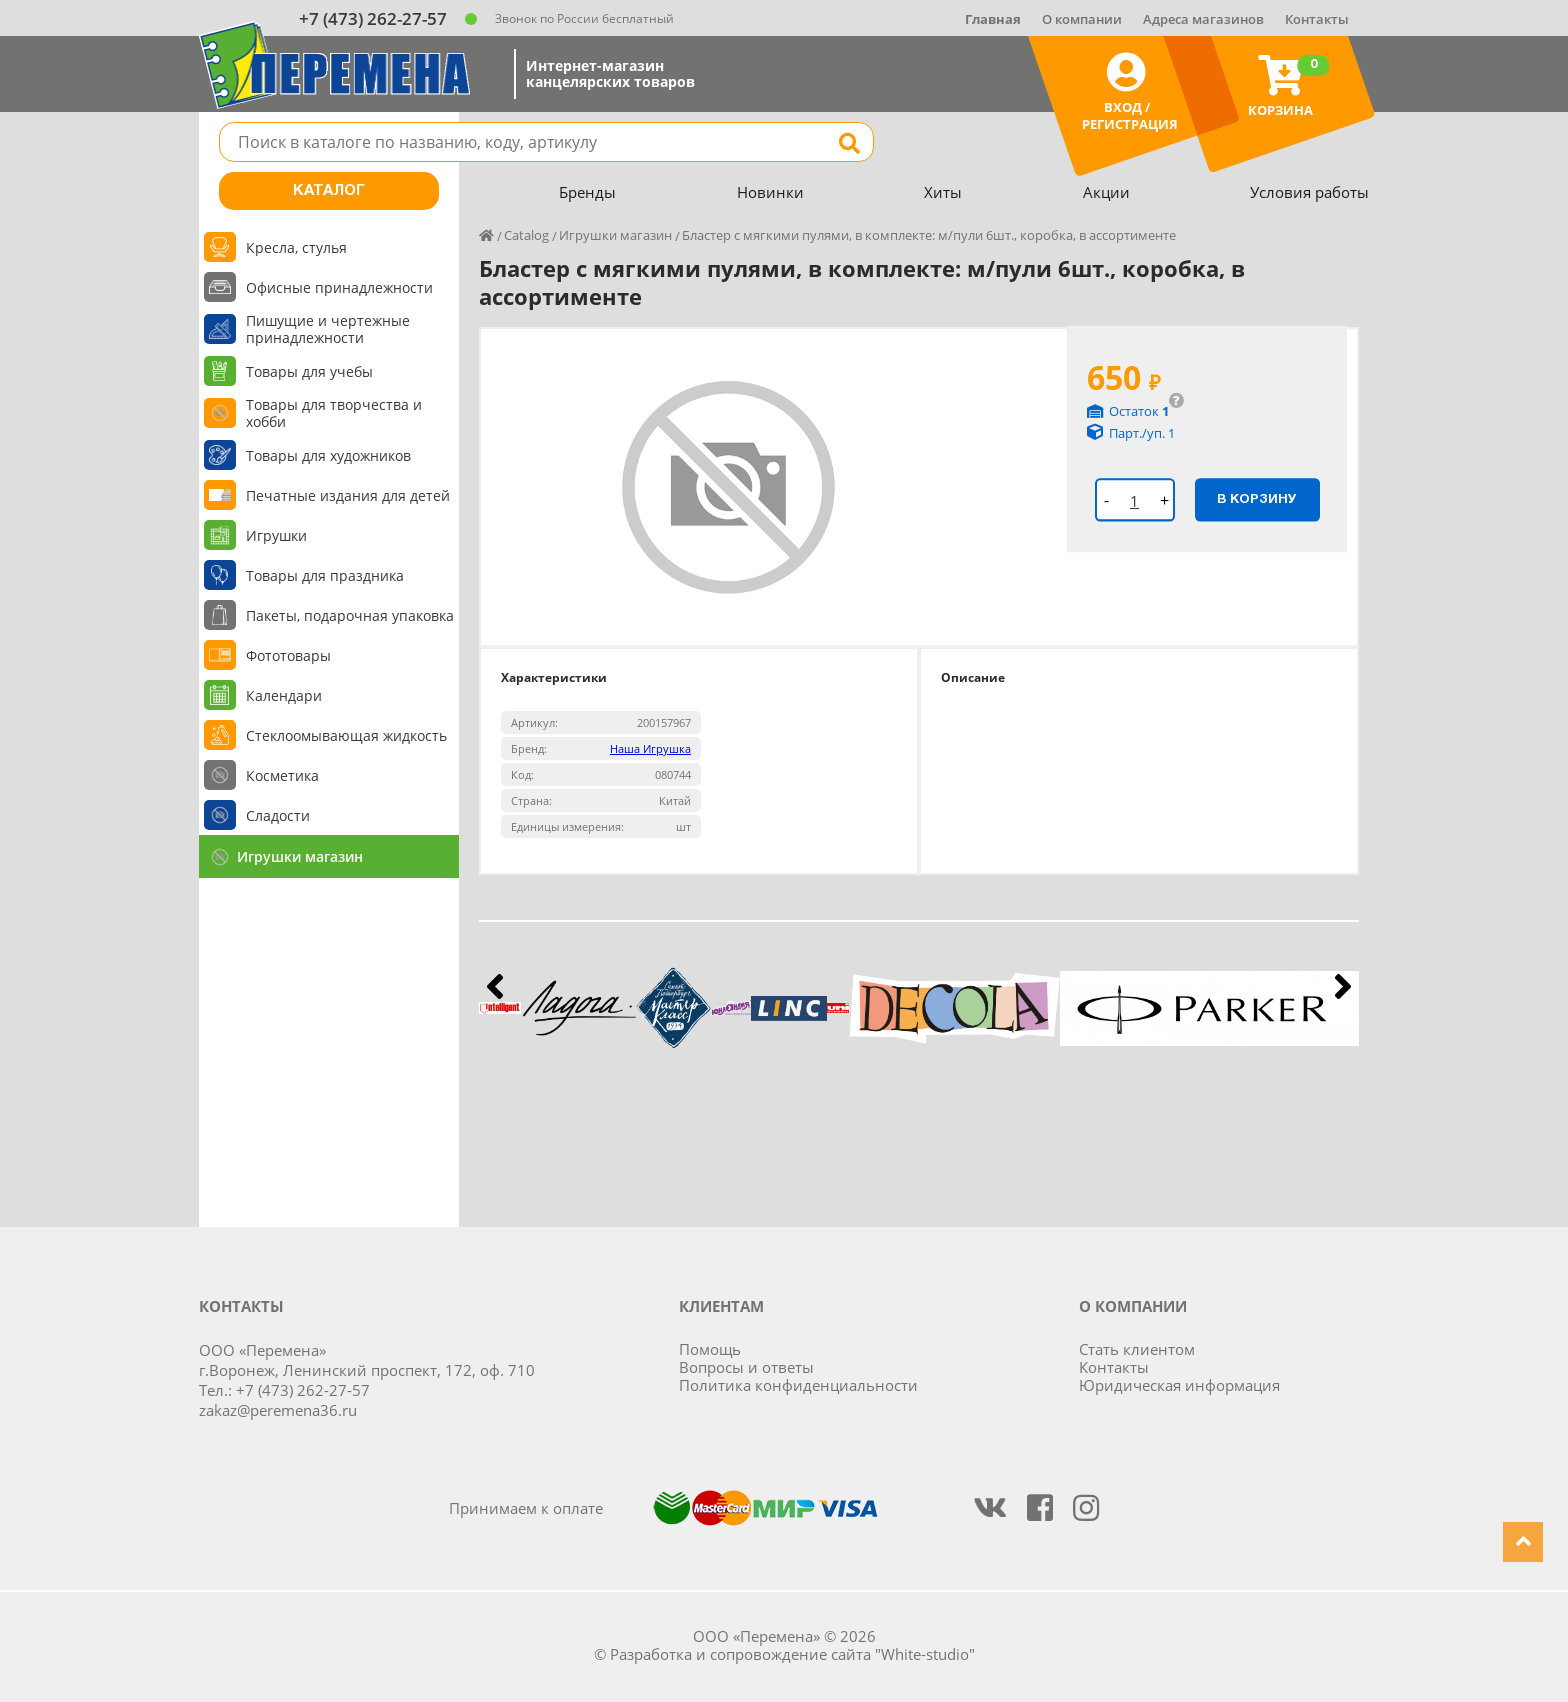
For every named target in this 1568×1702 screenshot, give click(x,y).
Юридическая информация (1179, 1385)
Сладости (278, 815)
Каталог (329, 191)
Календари (284, 695)
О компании (1082, 19)
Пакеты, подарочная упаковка (350, 615)
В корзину (1257, 499)
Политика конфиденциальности (798, 1385)
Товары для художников (328, 455)
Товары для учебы (309, 371)
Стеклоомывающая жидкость (346, 735)
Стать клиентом (1137, 1349)
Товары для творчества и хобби (334, 413)
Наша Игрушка (650, 748)
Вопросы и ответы (746, 1367)
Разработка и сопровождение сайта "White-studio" (792, 1654)
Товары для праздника (325, 575)
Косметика (282, 775)
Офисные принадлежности (339, 287)
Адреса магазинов (1203, 19)
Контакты (1317, 19)
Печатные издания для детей (348, 495)
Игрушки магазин (300, 856)
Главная (993, 19)
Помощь (710, 1349)
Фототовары (288, 655)
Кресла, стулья (296, 247)
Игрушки (276, 535)
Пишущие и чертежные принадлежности (328, 329)
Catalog (526, 235)
